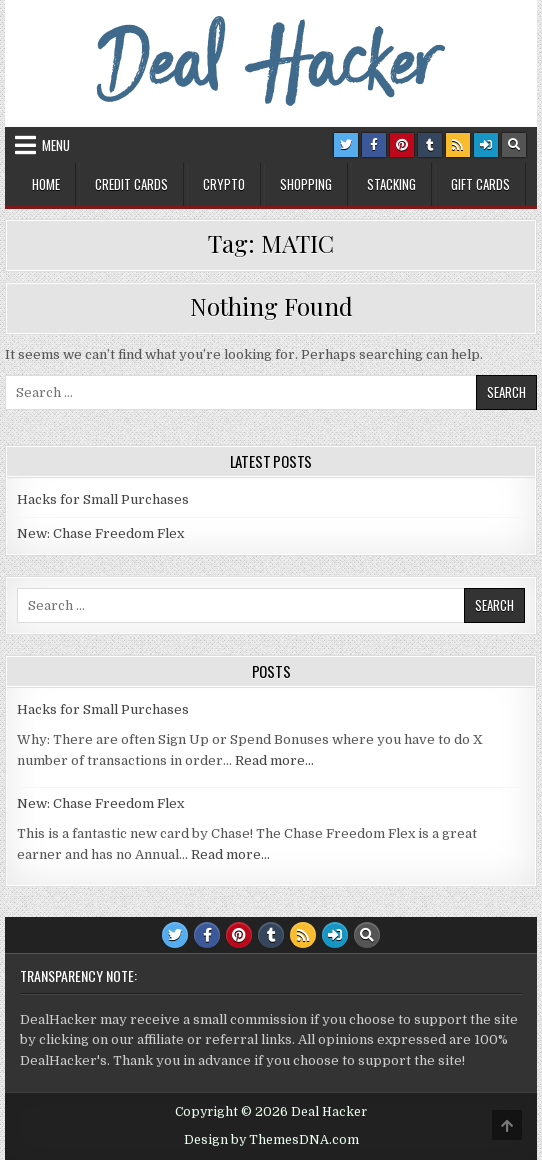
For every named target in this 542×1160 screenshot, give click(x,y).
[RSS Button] (458, 145)
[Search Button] (514, 145)
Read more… (274, 760)
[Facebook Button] (374, 145)
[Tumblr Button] (430, 145)
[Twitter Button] (346, 145)
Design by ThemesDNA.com (271, 1140)
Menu (56, 145)
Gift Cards (480, 184)
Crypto (224, 184)
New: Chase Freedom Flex (100, 533)
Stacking (391, 184)
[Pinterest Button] (402, 145)
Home (46, 184)
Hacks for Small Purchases (103, 499)
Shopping (306, 184)
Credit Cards (131, 184)
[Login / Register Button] (486, 145)
